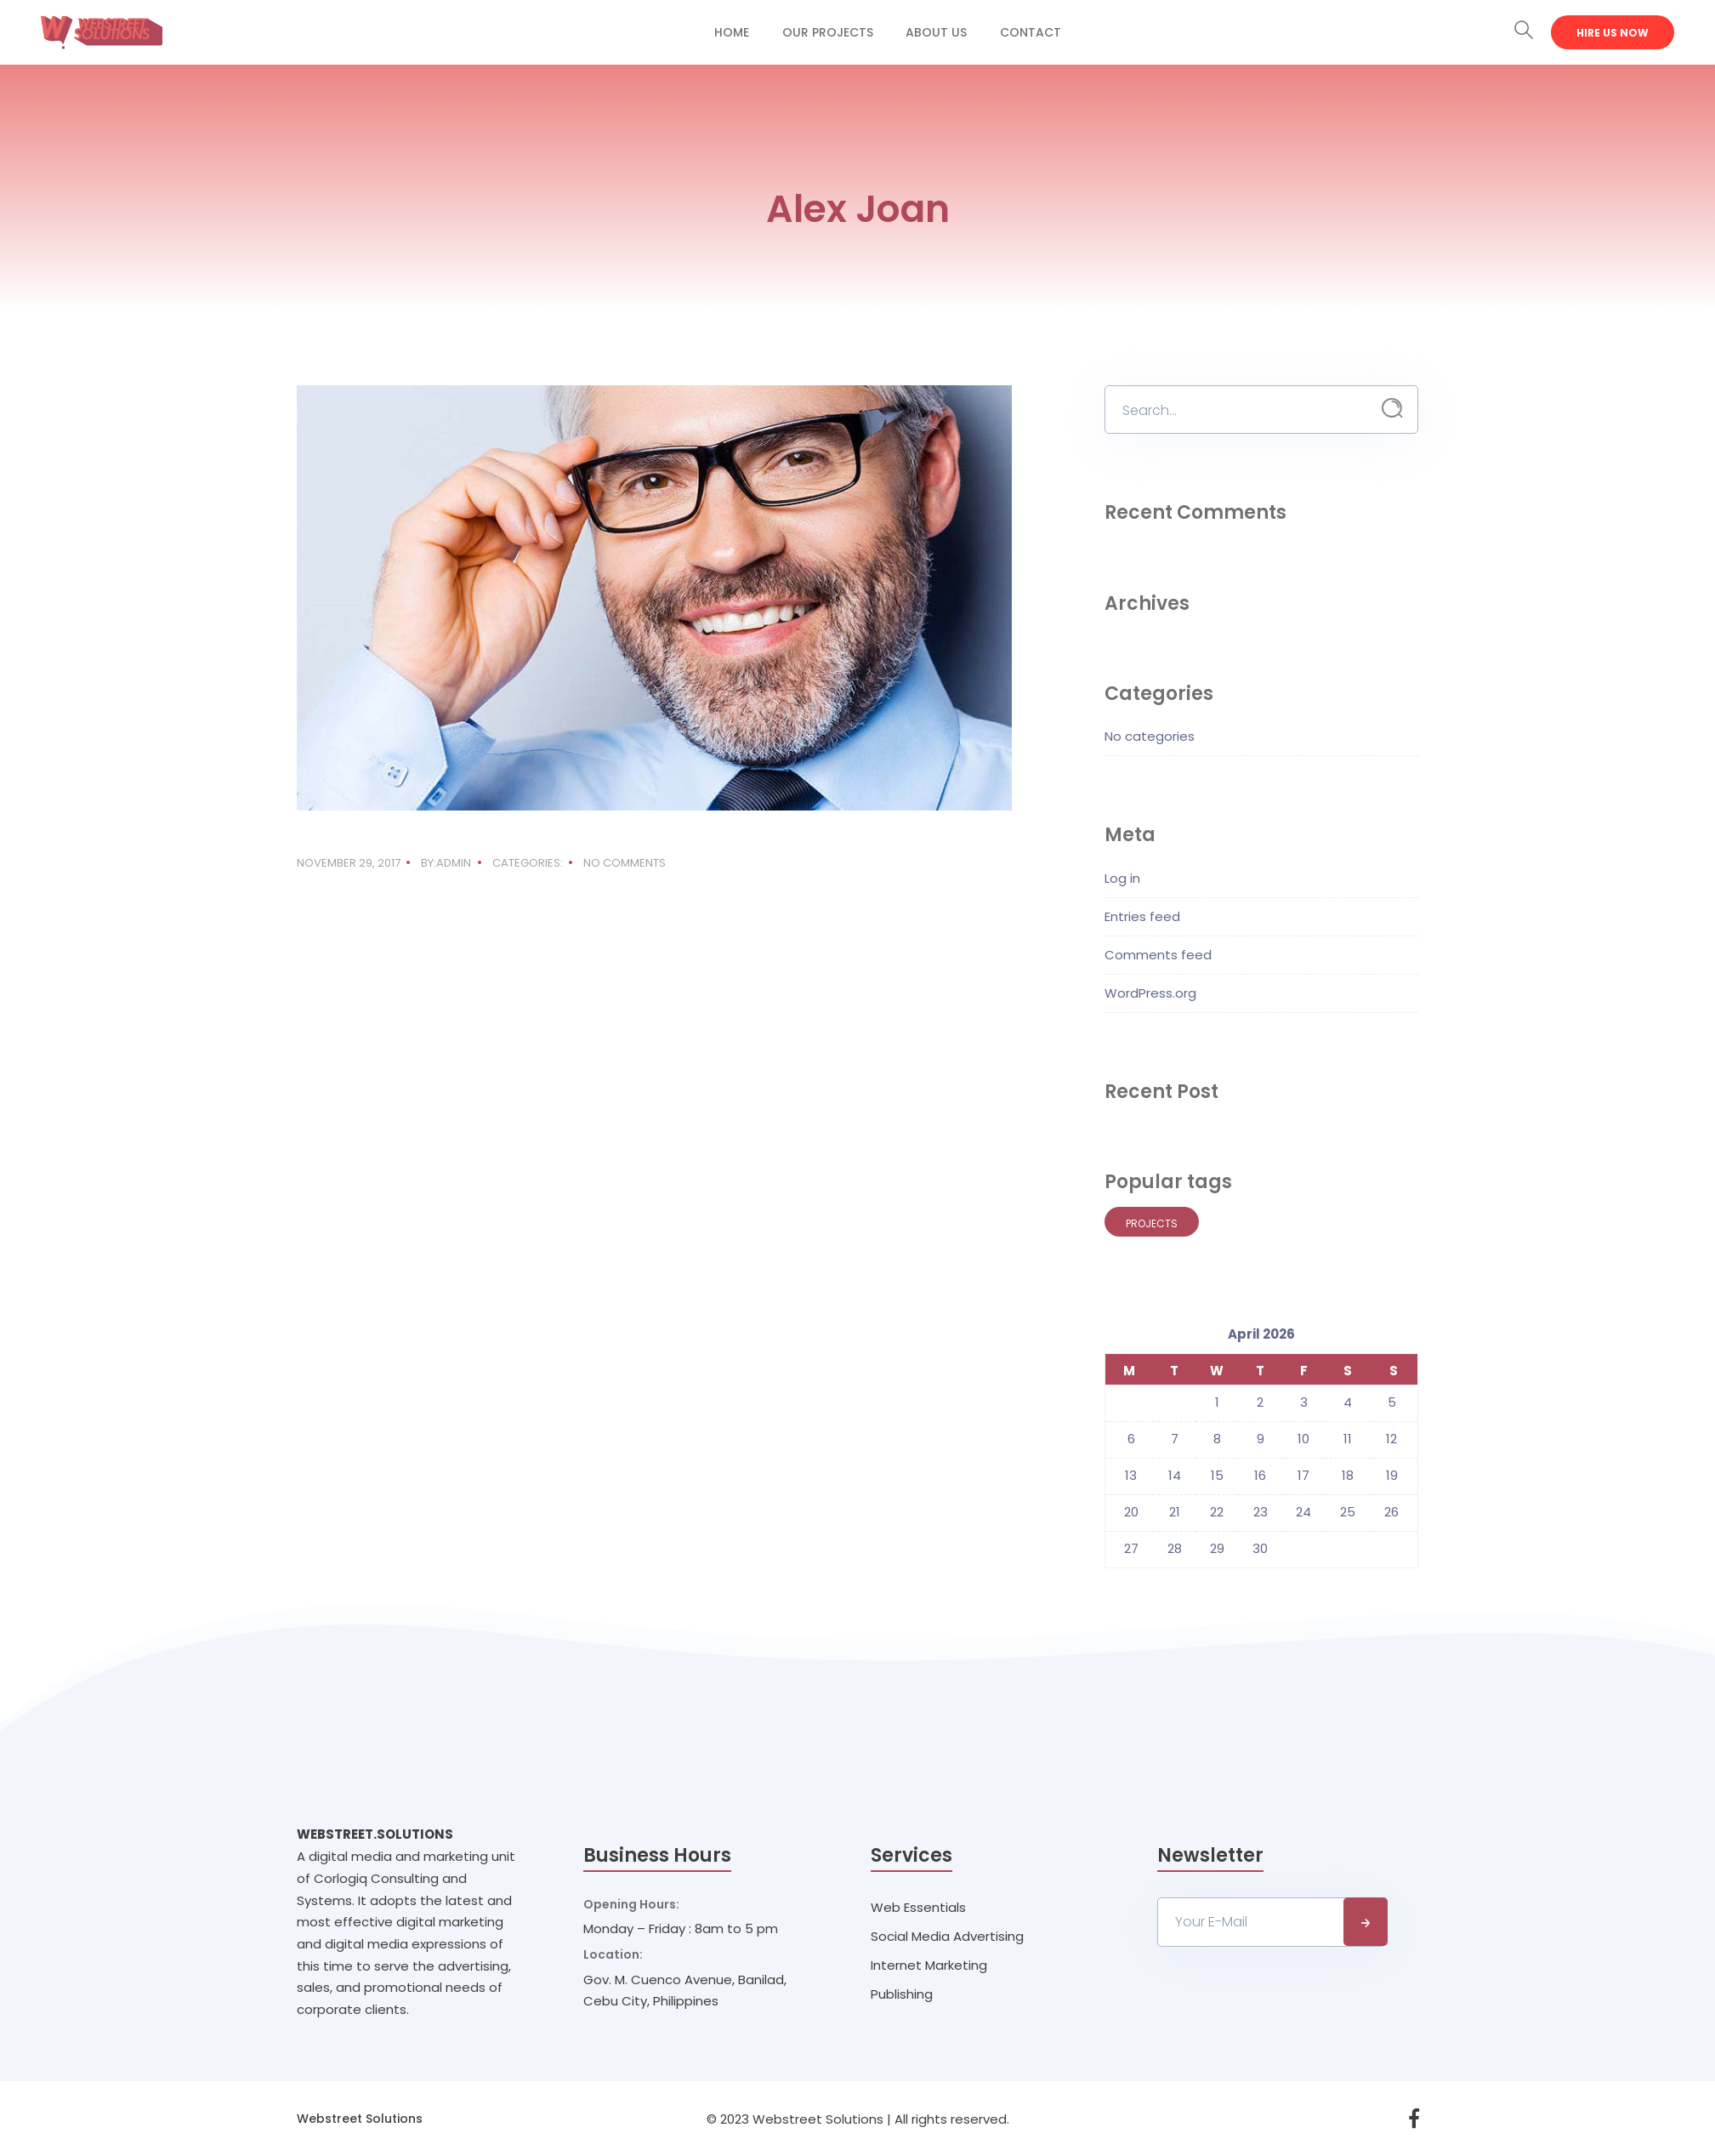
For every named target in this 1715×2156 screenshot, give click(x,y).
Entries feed (1142, 916)
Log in (1122, 878)
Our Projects (827, 32)
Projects (1152, 1223)
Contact (1030, 32)
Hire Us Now (1612, 33)
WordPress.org (1150, 993)
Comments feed (1158, 955)
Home (731, 32)
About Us (936, 32)
